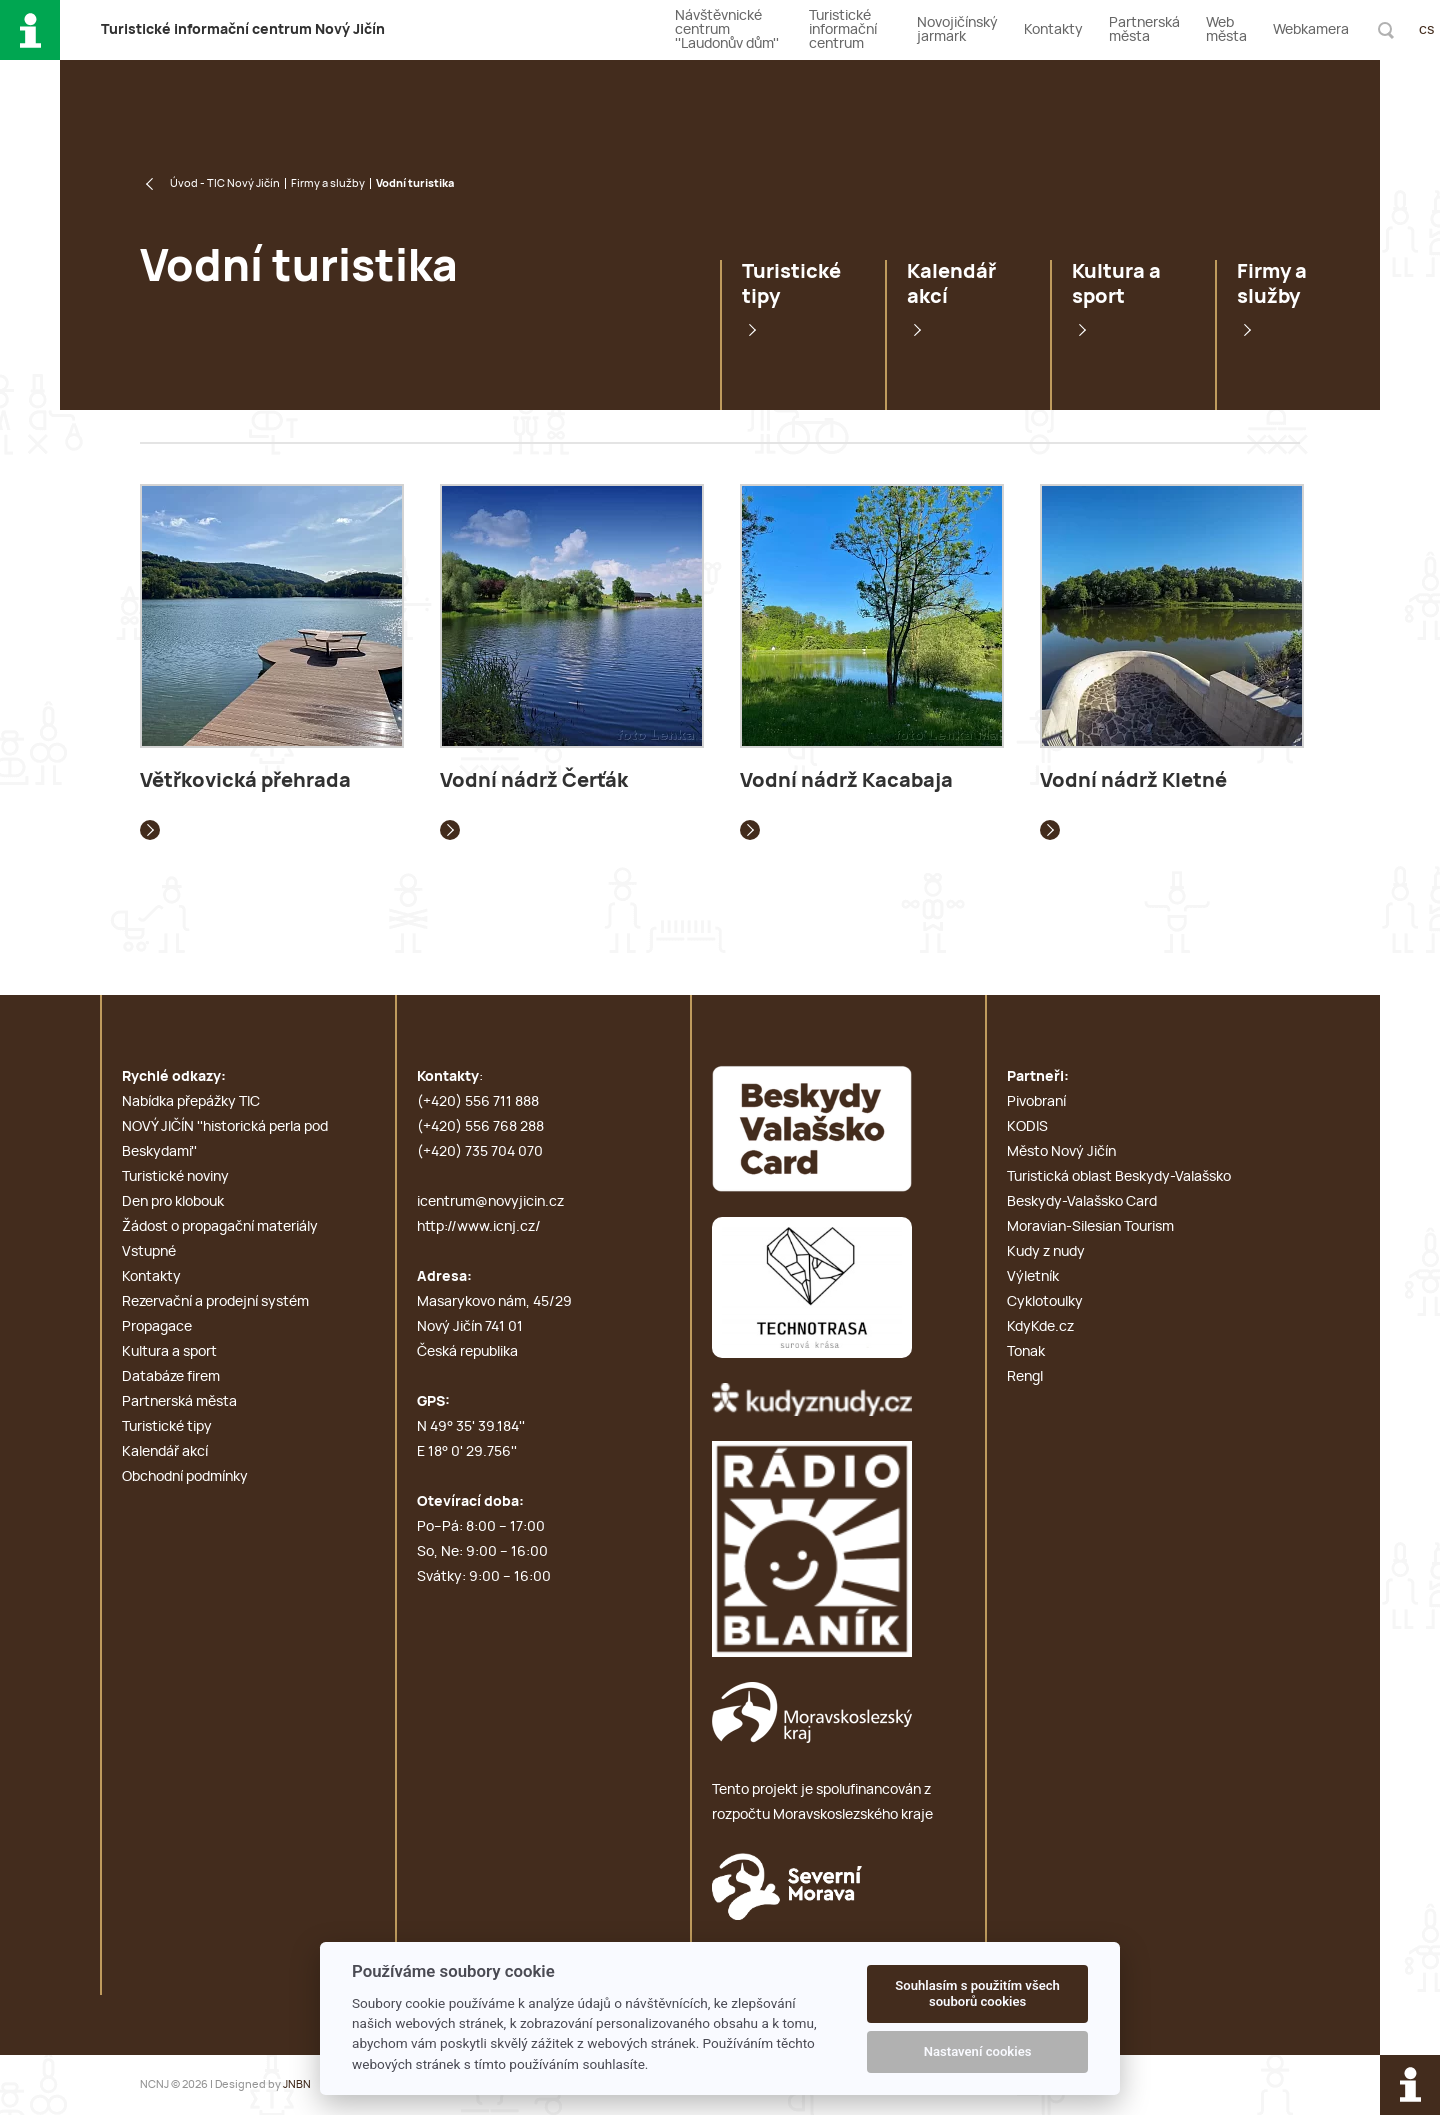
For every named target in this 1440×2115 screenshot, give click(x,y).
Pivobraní (1036, 1102)
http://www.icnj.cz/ (479, 1227)
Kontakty (1053, 30)
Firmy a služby (328, 183)
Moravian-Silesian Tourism (1090, 1227)
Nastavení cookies (978, 2051)
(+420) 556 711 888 (478, 1102)
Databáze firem (171, 1377)
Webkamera (1311, 30)
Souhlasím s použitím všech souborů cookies (977, 1993)
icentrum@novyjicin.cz (490, 1202)
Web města (1226, 30)
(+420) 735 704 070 (480, 1152)
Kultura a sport (1116, 284)
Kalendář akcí (951, 284)
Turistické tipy (791, 284)
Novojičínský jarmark (957, 30)
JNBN (297, 2084)
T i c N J (243, 30)
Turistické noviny (175, 1177)
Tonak (1026, 1352)
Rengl (1025, 1377)
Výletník (1033, 1277)
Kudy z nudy (1046, 1252)
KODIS (1027, 1127)
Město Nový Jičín (1061, 1152)
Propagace (157, 1327)
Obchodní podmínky (185, 1477)
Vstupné (149, 1252)
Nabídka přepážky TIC (191, 1102)
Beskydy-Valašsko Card (1082, 1202)
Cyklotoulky (1045, 1302)
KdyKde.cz (1040, 1327)
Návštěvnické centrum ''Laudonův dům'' (727, 30)
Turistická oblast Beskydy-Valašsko (1119, 1177)
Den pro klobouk (173, 1202)
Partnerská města (1144, 30)
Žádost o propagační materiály (220, 1227)
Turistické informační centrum (843, 30)
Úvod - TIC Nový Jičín (225, 183)
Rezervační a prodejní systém (215, 1302)
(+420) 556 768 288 (480, 1127)
